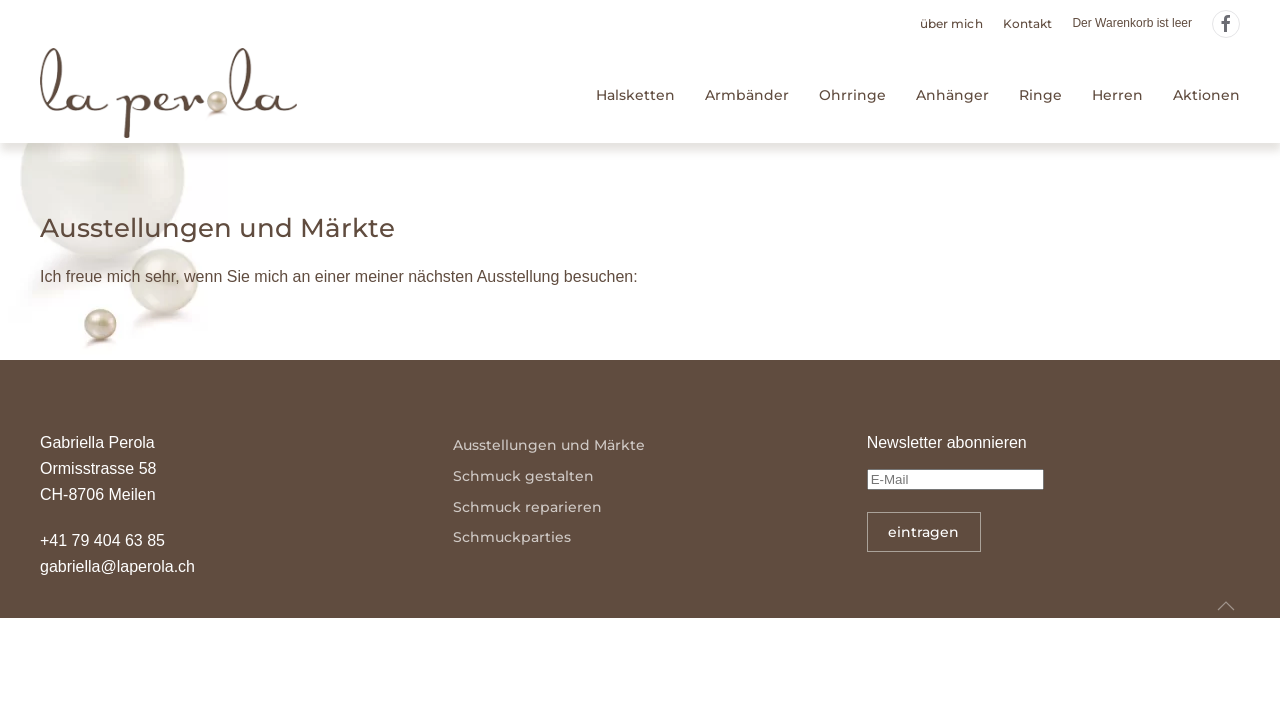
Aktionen (1206, 95)
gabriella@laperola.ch (117, 566)
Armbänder (747, 95)
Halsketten (635, 95)
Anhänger (952, 95)
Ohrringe (852, 95)
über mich (951, 23)
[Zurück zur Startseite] (168, 95)
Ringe (1040, 95)
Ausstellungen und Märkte (549, 445)
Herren (1117, 95)
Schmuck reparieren (527, 507)
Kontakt (1028, 23)
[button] (1226, 606)
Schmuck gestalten (523, 476)
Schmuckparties (512, 537)
